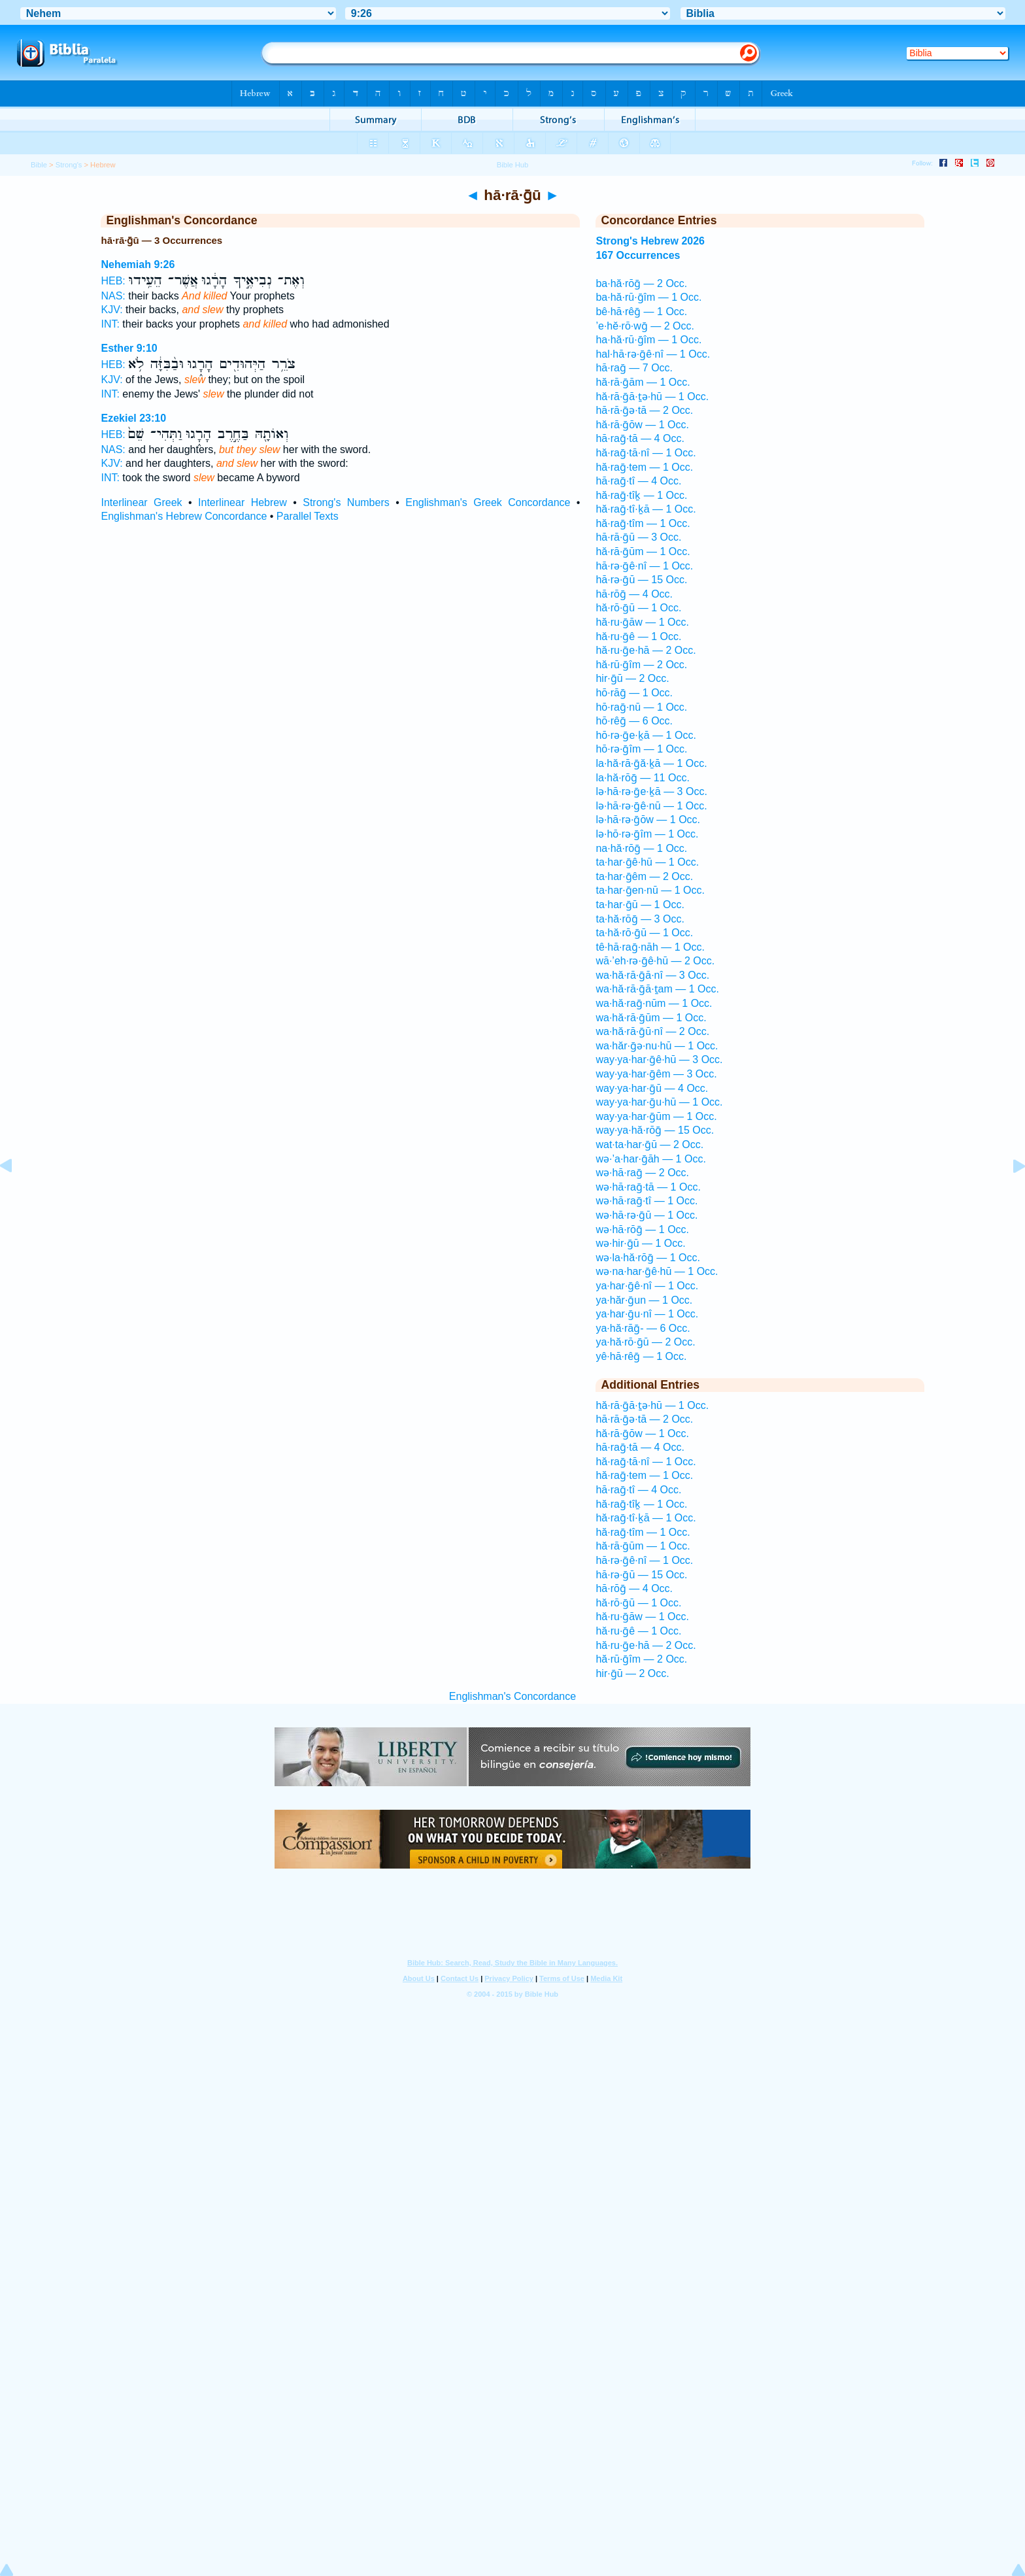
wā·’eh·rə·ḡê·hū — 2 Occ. (655, 960)
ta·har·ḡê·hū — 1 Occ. (647, 862)
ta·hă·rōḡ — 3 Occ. (640, 918)
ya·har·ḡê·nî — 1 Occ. (647, 1285)
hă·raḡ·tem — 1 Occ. (644, 467)
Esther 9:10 (129, 348)
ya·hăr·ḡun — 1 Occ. (644, 1300)
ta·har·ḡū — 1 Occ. (640, 904)
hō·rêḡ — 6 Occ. (634, 720)
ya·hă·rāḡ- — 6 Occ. (643, 1328)
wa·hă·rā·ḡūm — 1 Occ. (651, 1017)
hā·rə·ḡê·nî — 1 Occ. (644, 565)
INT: (110, 324)
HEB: (113, 280)
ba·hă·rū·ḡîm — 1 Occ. (648, 297)
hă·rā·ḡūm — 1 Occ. (643, 551)
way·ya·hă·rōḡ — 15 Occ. (655, 1130)
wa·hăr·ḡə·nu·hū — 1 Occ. (657, 1045)
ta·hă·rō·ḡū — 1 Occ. (644, 932)
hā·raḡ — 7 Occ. (634, 367)
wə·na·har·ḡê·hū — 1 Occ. (657, 1271)
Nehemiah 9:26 (138, 264)
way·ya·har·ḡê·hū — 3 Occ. (659, 1059)
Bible (39, 165)
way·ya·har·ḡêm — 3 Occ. (656, 1073)
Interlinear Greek (141, 502)
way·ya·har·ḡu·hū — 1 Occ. (659, 1102)
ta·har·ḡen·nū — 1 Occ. (650, 890)
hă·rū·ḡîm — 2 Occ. (641, 664)
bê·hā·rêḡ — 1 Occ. (641, 311)
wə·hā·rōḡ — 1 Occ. (642, 1229)
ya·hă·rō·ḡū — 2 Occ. (645, 1341)
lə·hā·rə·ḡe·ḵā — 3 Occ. (651, 791)
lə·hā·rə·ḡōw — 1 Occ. (648, 819)
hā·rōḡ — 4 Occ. (634, 594)
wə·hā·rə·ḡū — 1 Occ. (646, 1215)
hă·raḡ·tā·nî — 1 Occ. (646, 452)
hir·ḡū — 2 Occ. (632, 678)
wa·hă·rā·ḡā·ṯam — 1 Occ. (657, 988)
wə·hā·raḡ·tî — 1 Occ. (646, 1200)
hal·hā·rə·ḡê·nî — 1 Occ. (653, 354)
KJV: (111, 309)
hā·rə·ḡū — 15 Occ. (641, 579)
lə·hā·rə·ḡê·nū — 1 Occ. (651, 805)
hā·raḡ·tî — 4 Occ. (638, 480)
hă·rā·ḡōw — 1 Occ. (642, 424)
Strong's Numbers (346, 502)
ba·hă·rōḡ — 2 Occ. (641, 283)
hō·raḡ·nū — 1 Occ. (641, 707)
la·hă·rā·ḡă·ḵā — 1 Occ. (651, 763)
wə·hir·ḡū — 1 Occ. (640, 1243)
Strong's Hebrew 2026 (650, 240)
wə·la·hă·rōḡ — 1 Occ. (648, 1257)
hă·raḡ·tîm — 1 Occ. (643, 523)
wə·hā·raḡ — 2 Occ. (642, 1172)
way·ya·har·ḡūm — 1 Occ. (656, 1116)
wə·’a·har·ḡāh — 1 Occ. (650, 1158)
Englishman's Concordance (512, 1696)
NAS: (113, 295)
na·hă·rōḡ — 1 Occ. (641, 848)
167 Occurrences (638, 255)
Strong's (69, 165)
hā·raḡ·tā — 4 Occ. (640, 438)
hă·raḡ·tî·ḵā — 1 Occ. (646, 509)
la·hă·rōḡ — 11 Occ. (642, 777)
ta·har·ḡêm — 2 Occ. (644, 876)
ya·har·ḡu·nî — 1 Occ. (647, 1313)
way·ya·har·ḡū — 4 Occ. (652, 1088)
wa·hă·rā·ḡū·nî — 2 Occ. (652, 1031)
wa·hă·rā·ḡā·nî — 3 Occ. (652, 975)
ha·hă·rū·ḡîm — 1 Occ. (648, 339)
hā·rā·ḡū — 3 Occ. (638, 537)
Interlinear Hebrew (242, 502)
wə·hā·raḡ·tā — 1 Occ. (648, 1187)
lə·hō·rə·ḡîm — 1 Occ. (647, 833)
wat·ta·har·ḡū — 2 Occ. (649, 1144)
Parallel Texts (308, 516)
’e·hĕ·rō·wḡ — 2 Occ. (645, 325)
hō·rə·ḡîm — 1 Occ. (641, 748)
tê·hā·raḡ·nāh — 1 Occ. (650, 947)
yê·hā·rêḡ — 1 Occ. (641, 1356)
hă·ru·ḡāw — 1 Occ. (642, 622)
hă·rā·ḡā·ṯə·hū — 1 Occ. (652, 396)
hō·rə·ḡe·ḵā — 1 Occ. (646, 735)
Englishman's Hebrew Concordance (184, 516)
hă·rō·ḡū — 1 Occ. (638, 607)
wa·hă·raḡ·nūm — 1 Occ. (654, 1003)
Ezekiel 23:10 (133, 418)
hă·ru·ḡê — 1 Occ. (638, 636)
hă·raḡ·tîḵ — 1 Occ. (641, 495)
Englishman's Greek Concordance (487, 502)
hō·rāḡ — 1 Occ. (634, 692)
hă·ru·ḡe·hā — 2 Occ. (646, 650)
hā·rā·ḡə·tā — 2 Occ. (644, 410)
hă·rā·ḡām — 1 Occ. (643, 382)
